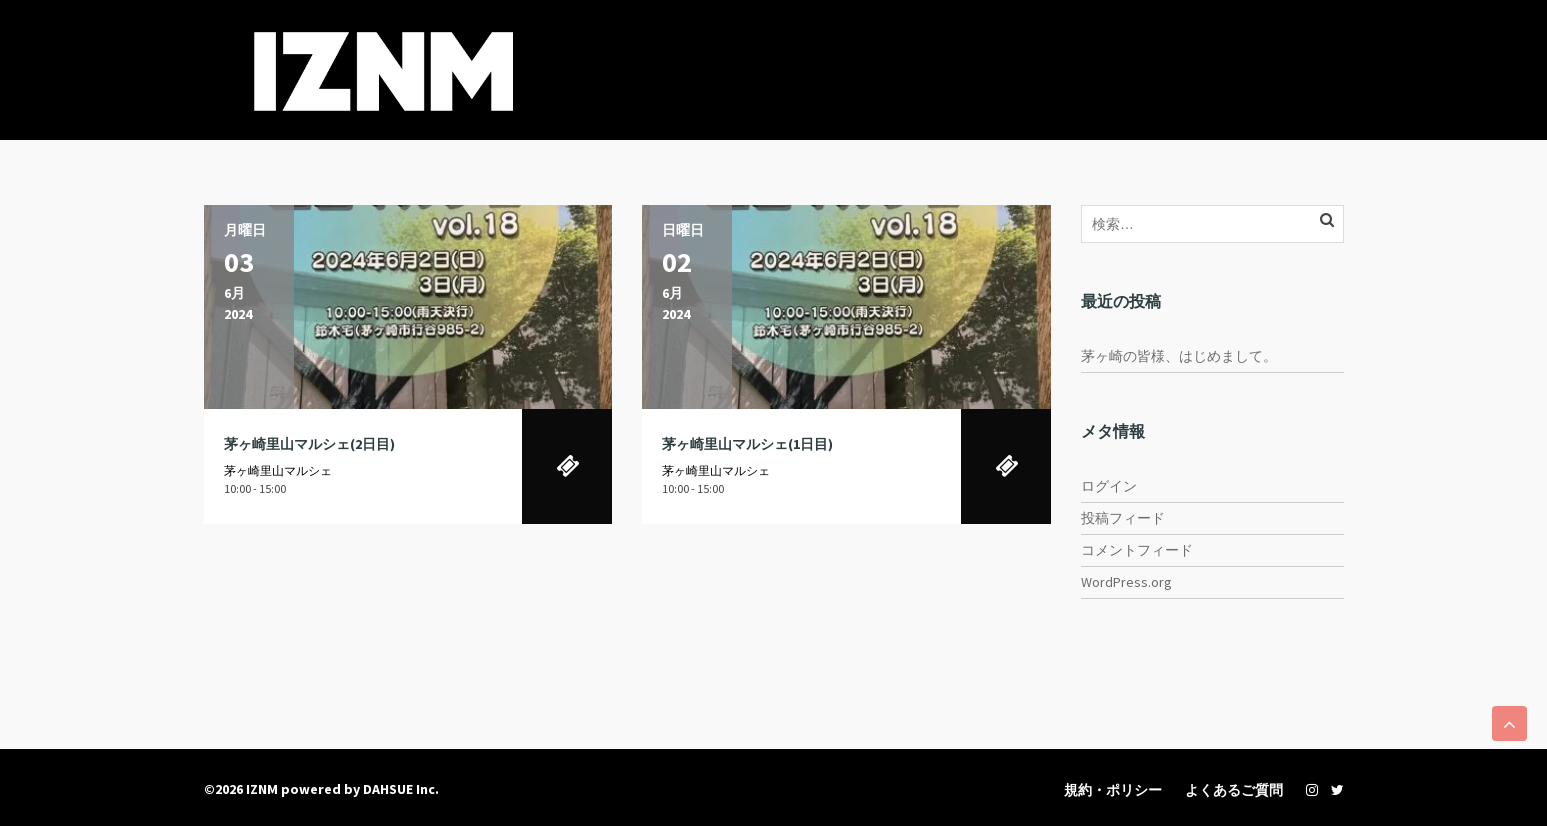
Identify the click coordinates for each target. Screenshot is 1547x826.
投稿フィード (1123, 518)
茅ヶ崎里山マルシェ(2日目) (309, 444)
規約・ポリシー (1113, 790)
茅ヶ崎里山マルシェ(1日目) (747, 444)
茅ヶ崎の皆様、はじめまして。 (1179, 356)
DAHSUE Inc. (401, 789)
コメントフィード (1137, 550)
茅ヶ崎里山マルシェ (278, 470)
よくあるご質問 (1234, 790)
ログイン (1109, 486)
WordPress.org (1126, 582)
